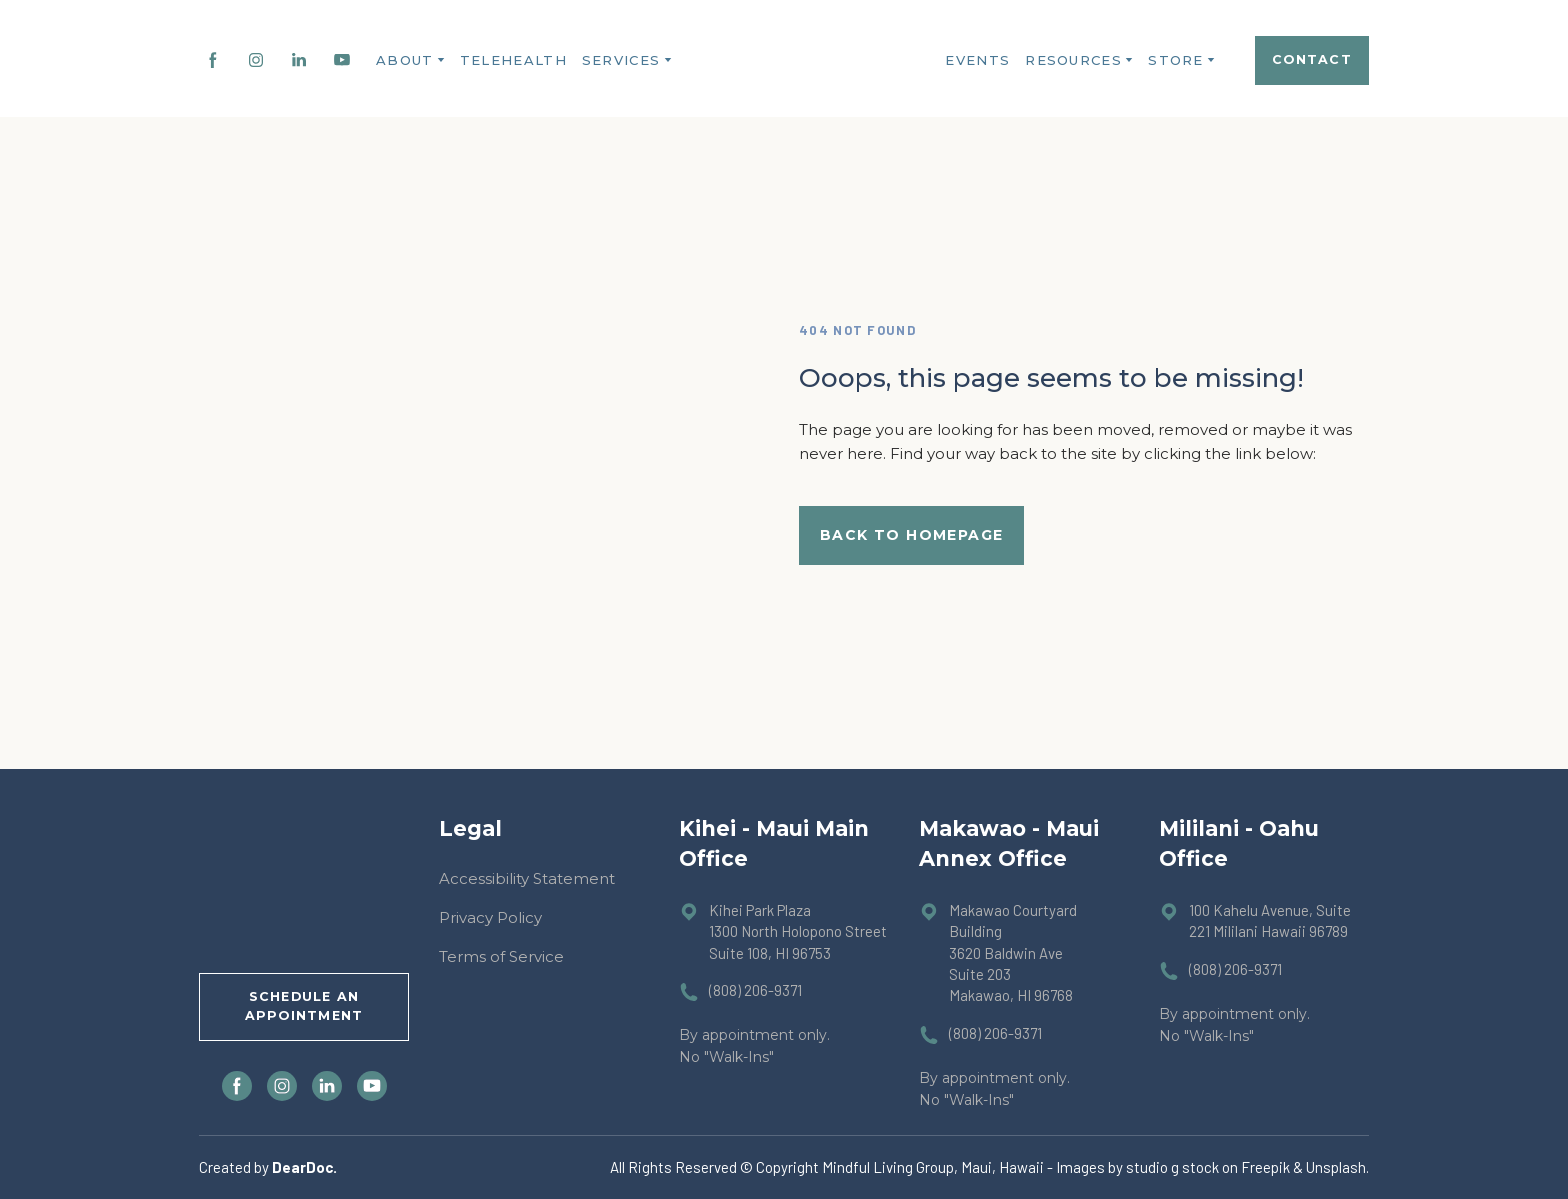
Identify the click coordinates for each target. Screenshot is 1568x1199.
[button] (213, 60)
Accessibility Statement (527, 878)
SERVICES (621, 60)
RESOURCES (1073, 60)
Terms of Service (501, 956)
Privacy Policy (490, 917)
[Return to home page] (793, 60)
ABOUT (405, 60)
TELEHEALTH (513, 60)
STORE (1176, 60)
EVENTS (977, 60)
